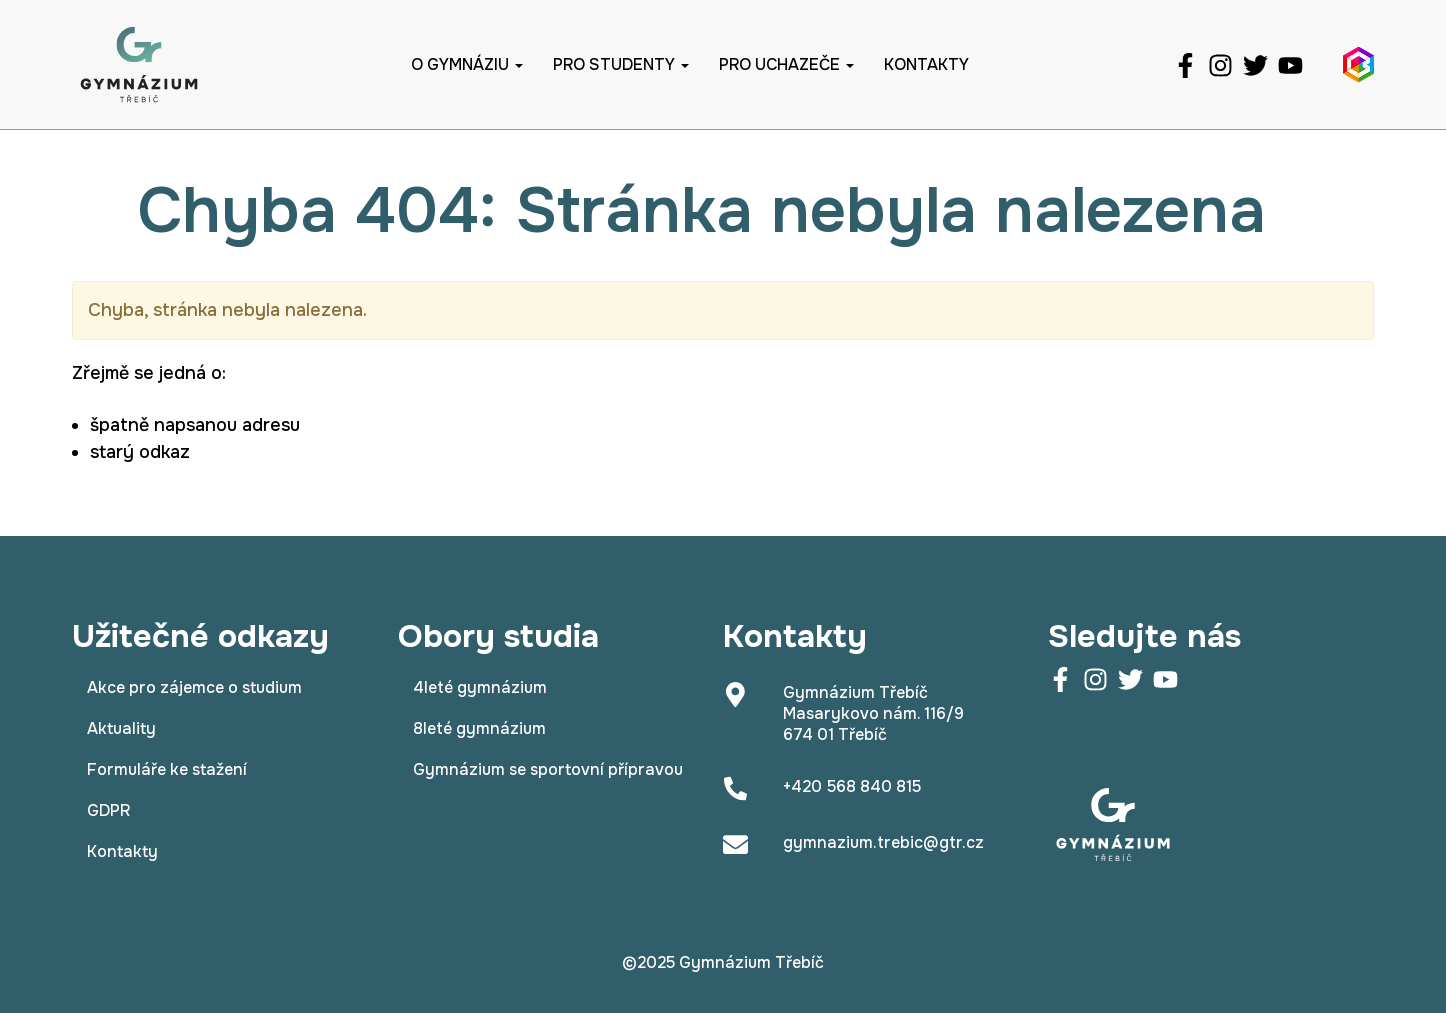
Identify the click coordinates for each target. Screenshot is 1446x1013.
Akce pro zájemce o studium (194, 687)
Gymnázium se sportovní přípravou (548, 769)
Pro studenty (621, 64)
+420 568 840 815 (852, 786)
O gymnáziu (467, 64)
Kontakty (926, 64)
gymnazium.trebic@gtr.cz (883, 842)
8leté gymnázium (479, 728)
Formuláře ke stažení (167, 769)
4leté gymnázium (480, 687)
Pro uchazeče (786, 64)
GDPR (108, 810)
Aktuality (121, 728)
